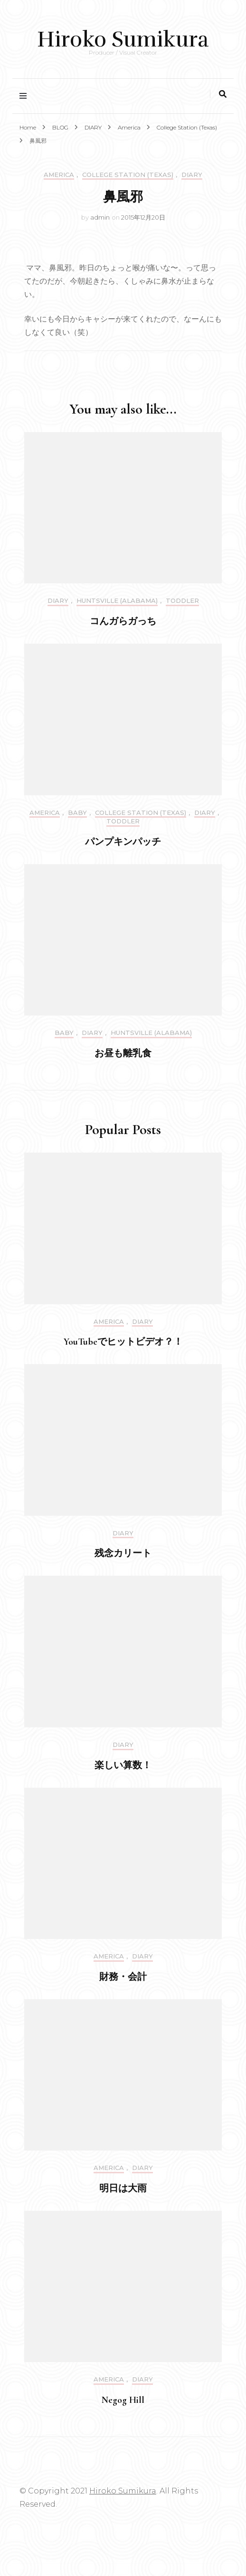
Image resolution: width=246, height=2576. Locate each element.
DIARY (191, 174)
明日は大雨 (123, 2188)
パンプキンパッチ (123, 842)
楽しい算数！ (123, 1765)
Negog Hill (123, 2400)
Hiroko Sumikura (123, 39)
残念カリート (123, 1553)
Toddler (182, 600)
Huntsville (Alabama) (117, 600)
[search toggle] (223, 94)
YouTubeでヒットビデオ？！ (123, 1342)
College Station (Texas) (127, 174)
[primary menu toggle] (25, 96)
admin (100, 217)
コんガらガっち (123, 621)
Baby (77, 812)
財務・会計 (123, 1977)
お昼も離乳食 (123, 1053)
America (59, 174)
